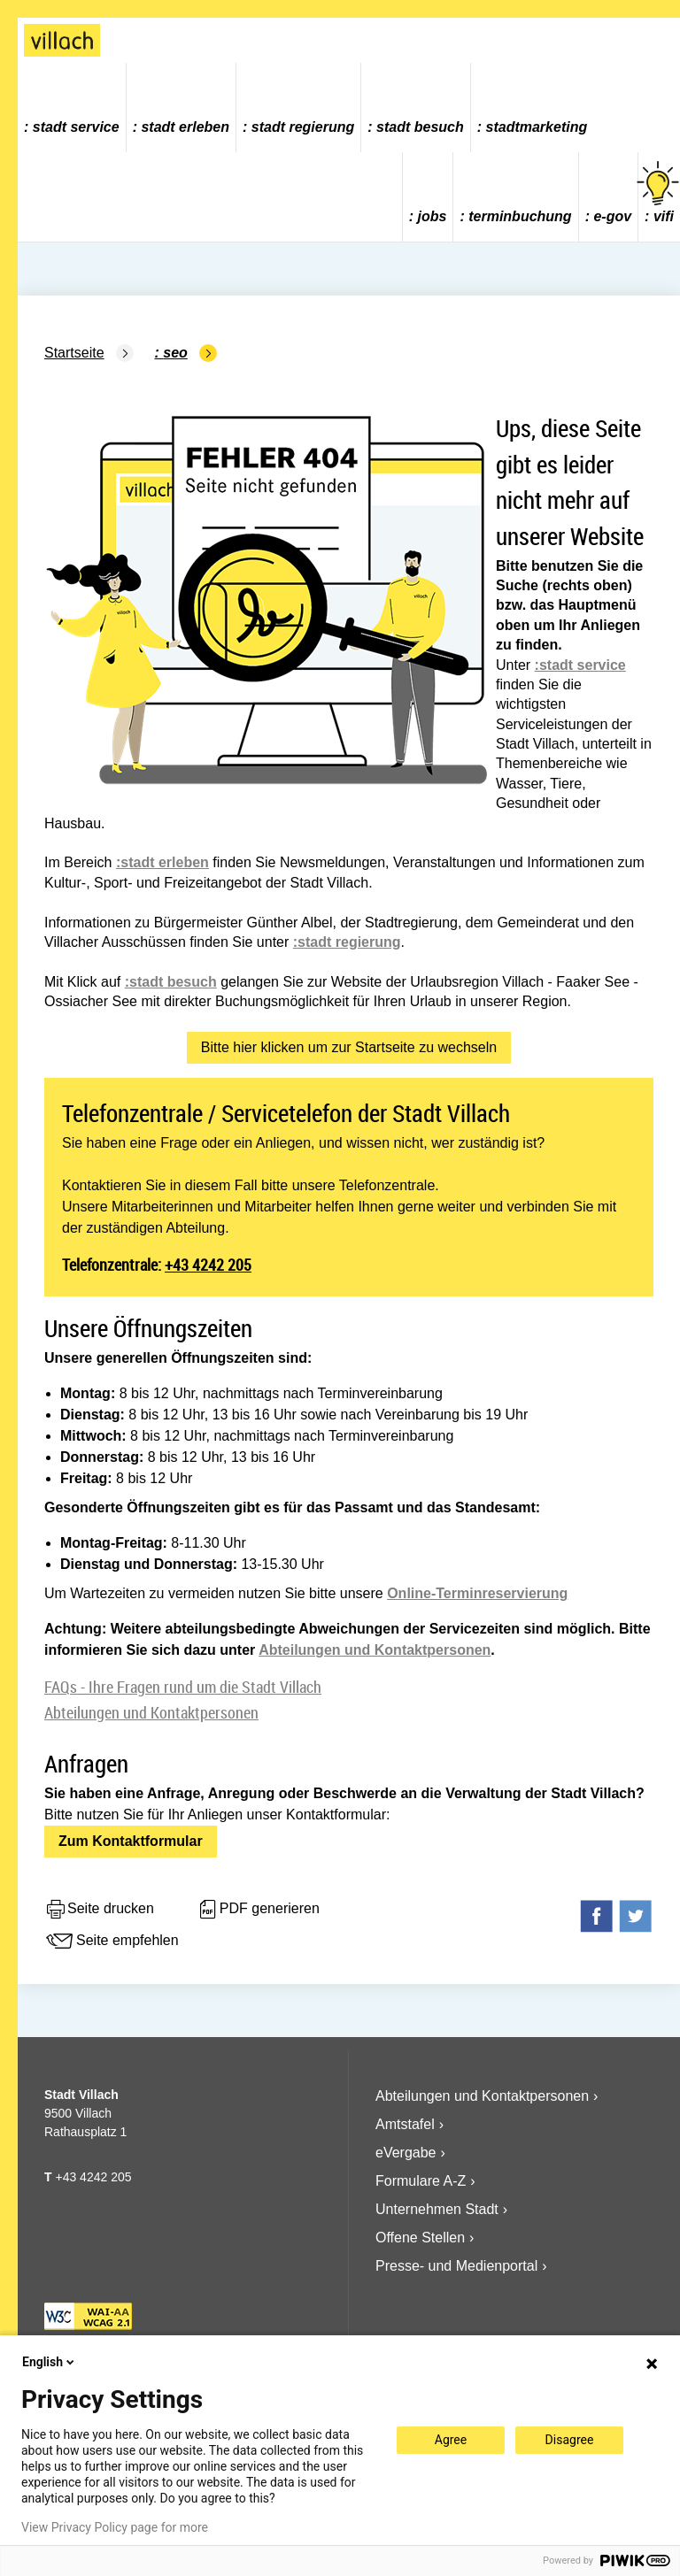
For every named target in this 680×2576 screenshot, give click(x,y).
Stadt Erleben (185, 127)
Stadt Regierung (302, 127)
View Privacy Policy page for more (114, 2527)
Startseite (74, 352)
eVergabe (406, 2152)
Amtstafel (405, 2124)
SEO (175, 352)
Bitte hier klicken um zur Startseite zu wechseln (349, 1047)
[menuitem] (72, 107)
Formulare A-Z (420, 2180)
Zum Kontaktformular (130, 1841)
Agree (451, 2440)
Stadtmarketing (537, 127)
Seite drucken (99, 1909)
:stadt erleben (162, 862)
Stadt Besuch (420, 127)
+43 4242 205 (208, 1264)
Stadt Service (76, 127)
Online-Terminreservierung (477, 1593)
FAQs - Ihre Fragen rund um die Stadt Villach (182, 1686)
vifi (659, 192)
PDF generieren (258, 1909)
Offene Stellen (420, 2237)
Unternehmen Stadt (436, 2209)
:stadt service (580, 665)
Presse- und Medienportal (456, 2265)
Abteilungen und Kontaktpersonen (375, 1649)
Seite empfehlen (111, 1941)
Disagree (569, 2440)
